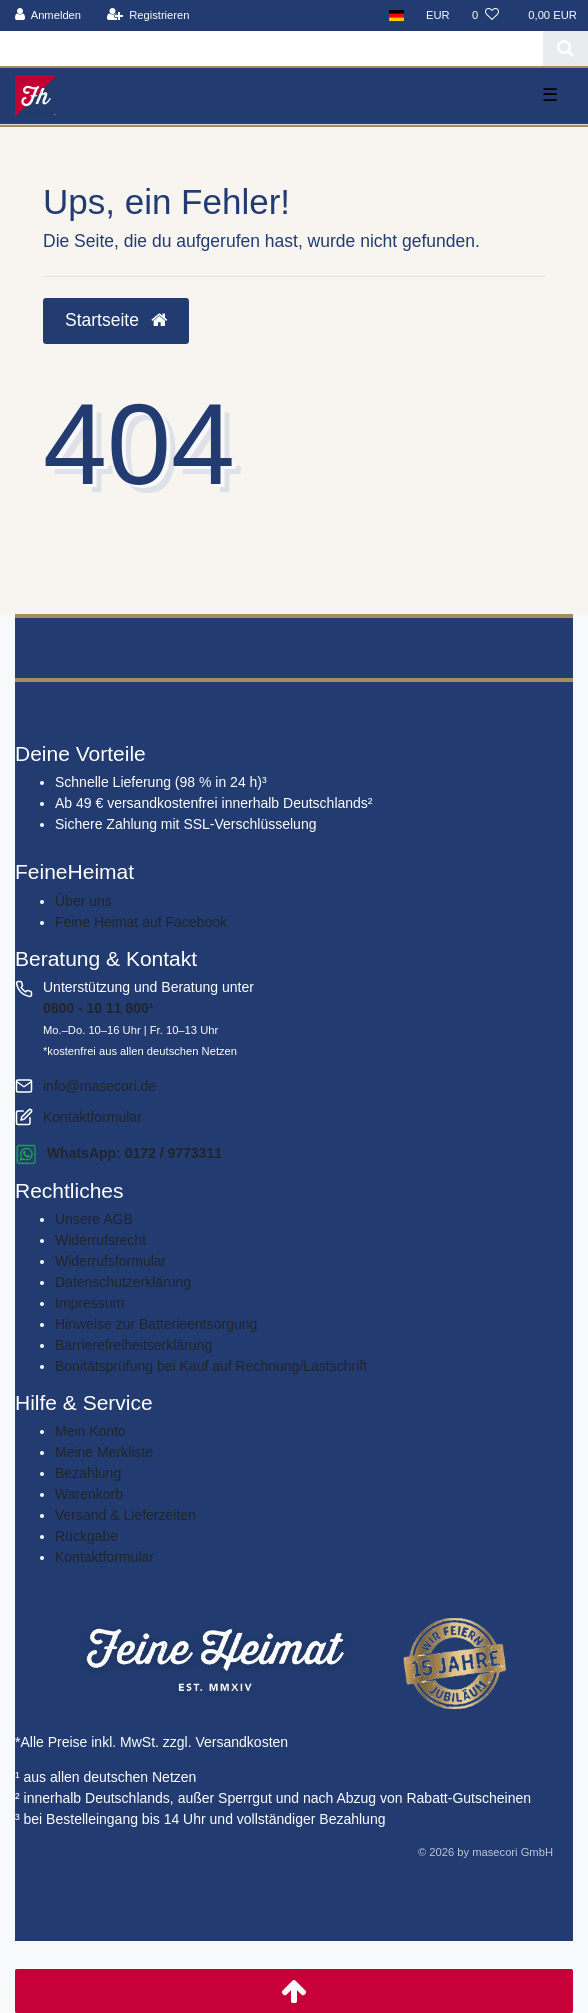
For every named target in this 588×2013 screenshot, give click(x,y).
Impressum (89, 1303)
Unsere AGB (94, 1219)
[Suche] (565, 48)
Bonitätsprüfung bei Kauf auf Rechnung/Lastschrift (211, 1366)
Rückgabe (86, 1536)
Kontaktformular (92, 1117)
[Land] (396, 15)
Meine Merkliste (104, 1452)
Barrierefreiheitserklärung (133, 1345)
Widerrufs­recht (100, 1240)
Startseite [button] (116, 320)
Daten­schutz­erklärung (123, 1282)
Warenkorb (89, 1494)
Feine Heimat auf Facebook (141, 922)
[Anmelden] (48, 15)
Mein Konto (90, 1431)
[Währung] (438, 15)
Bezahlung (88, 1473)
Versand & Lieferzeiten (125, 1515)
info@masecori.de (99, 1086)
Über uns (83, 901)
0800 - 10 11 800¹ (98, 1008)
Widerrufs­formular (110, 1261)
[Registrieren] (147, 15)
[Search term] (271, 48)
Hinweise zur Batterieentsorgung (156, 1324)
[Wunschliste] (485, 15)
